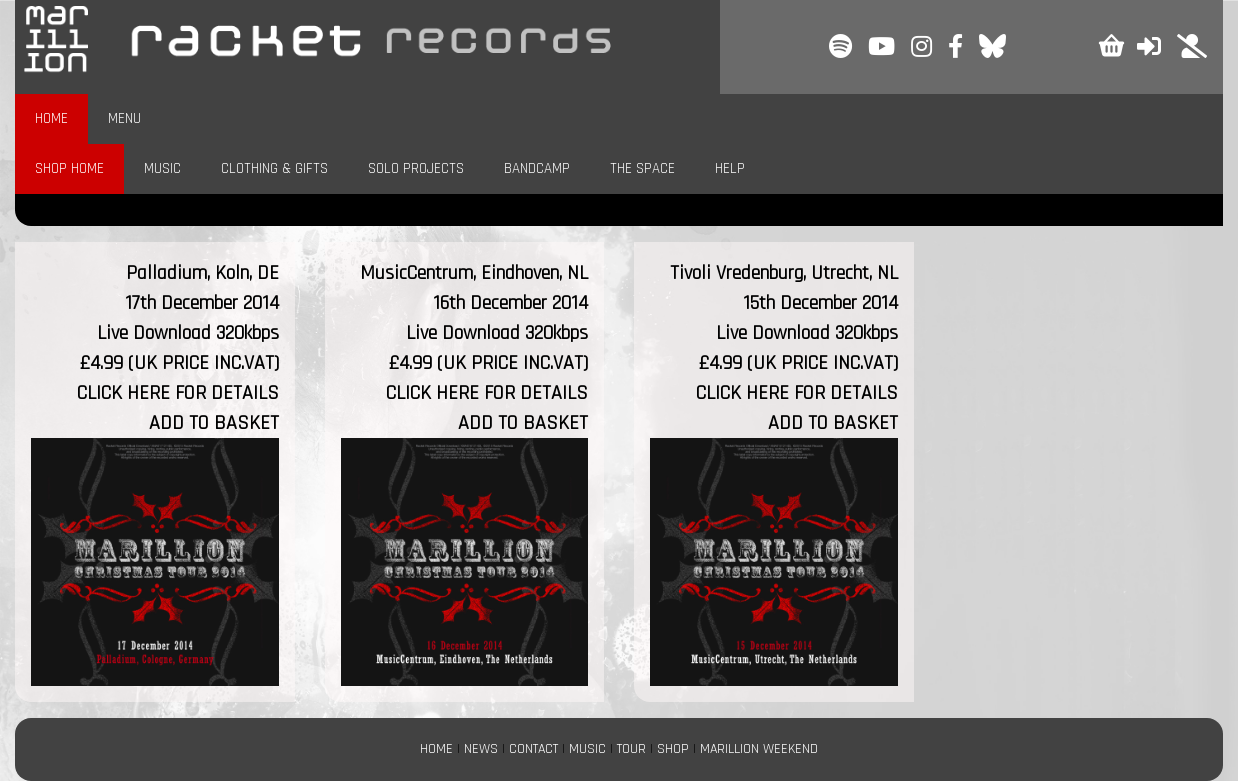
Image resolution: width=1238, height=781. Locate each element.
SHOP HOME (69, 168)
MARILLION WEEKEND (759, 749)
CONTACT (533, 749)
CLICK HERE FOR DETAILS (178, 393)
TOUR (631, 749)
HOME (51, 118)
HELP (730, 168)
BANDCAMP (537, 168)
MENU (124, 118)
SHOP (673, 749)
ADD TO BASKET (214, 423)
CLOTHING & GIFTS (274, 168)
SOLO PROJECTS (416, 168)
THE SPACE (642, 168)
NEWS (481, 749)
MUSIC (162, 168)
